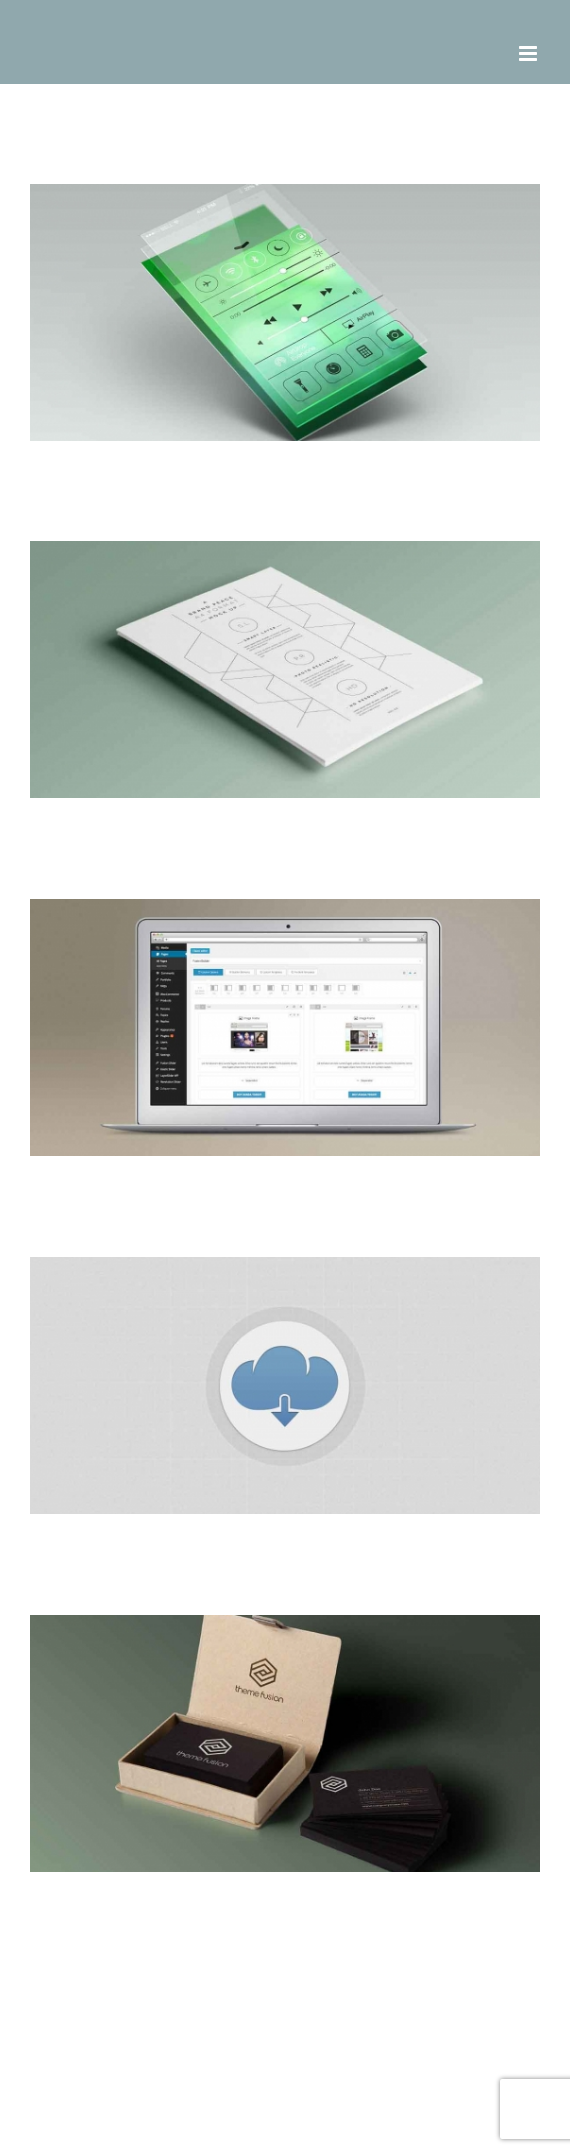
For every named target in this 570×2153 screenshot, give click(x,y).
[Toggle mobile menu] (529, 53)
